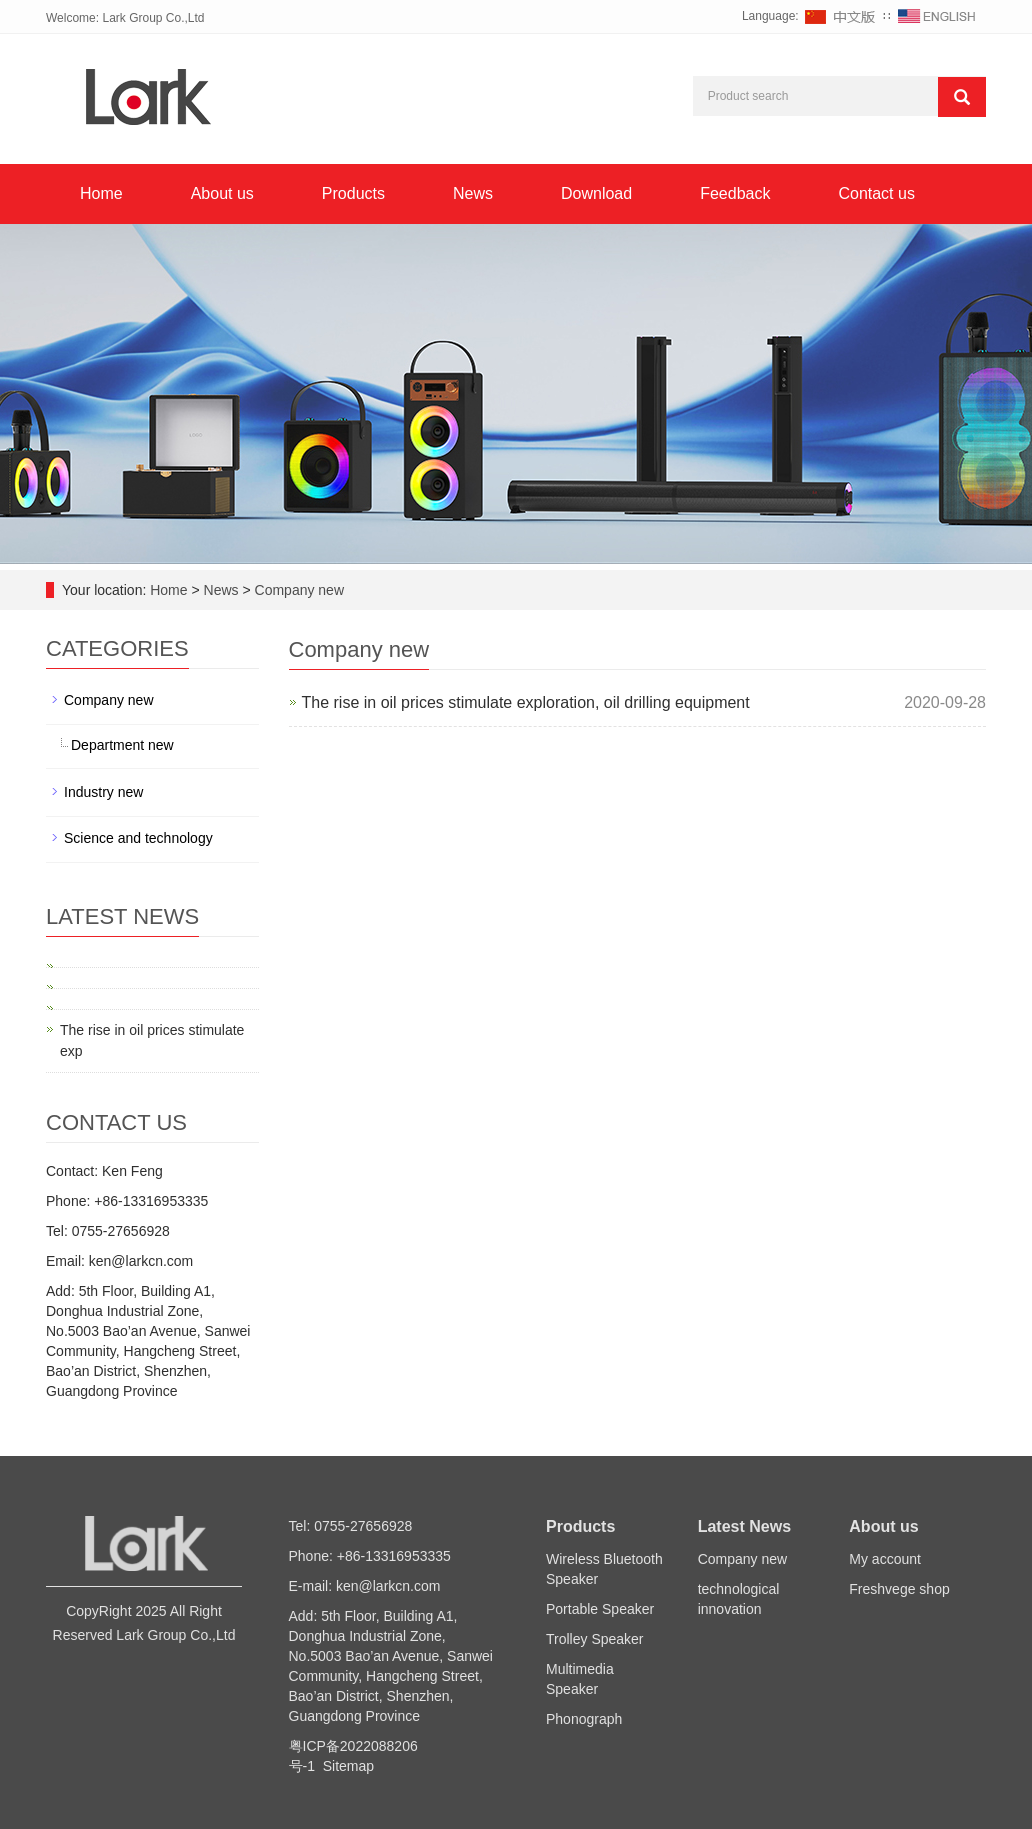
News (473, 193)
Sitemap (348, 1766)
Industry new (103, 792)
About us (222, 193)
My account (885, 1559)
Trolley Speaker (595, 1639)
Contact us (876, 193)
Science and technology (138, 838)
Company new (297, 590)
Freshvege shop (899, 1589)
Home (101, 193)
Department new (122, 745)
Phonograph (584, 1719)
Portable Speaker (600, 1609)
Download (596, 193)
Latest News (744, 1526)
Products (353, 193)
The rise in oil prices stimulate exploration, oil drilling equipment (526, 702)
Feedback (735, 193)
